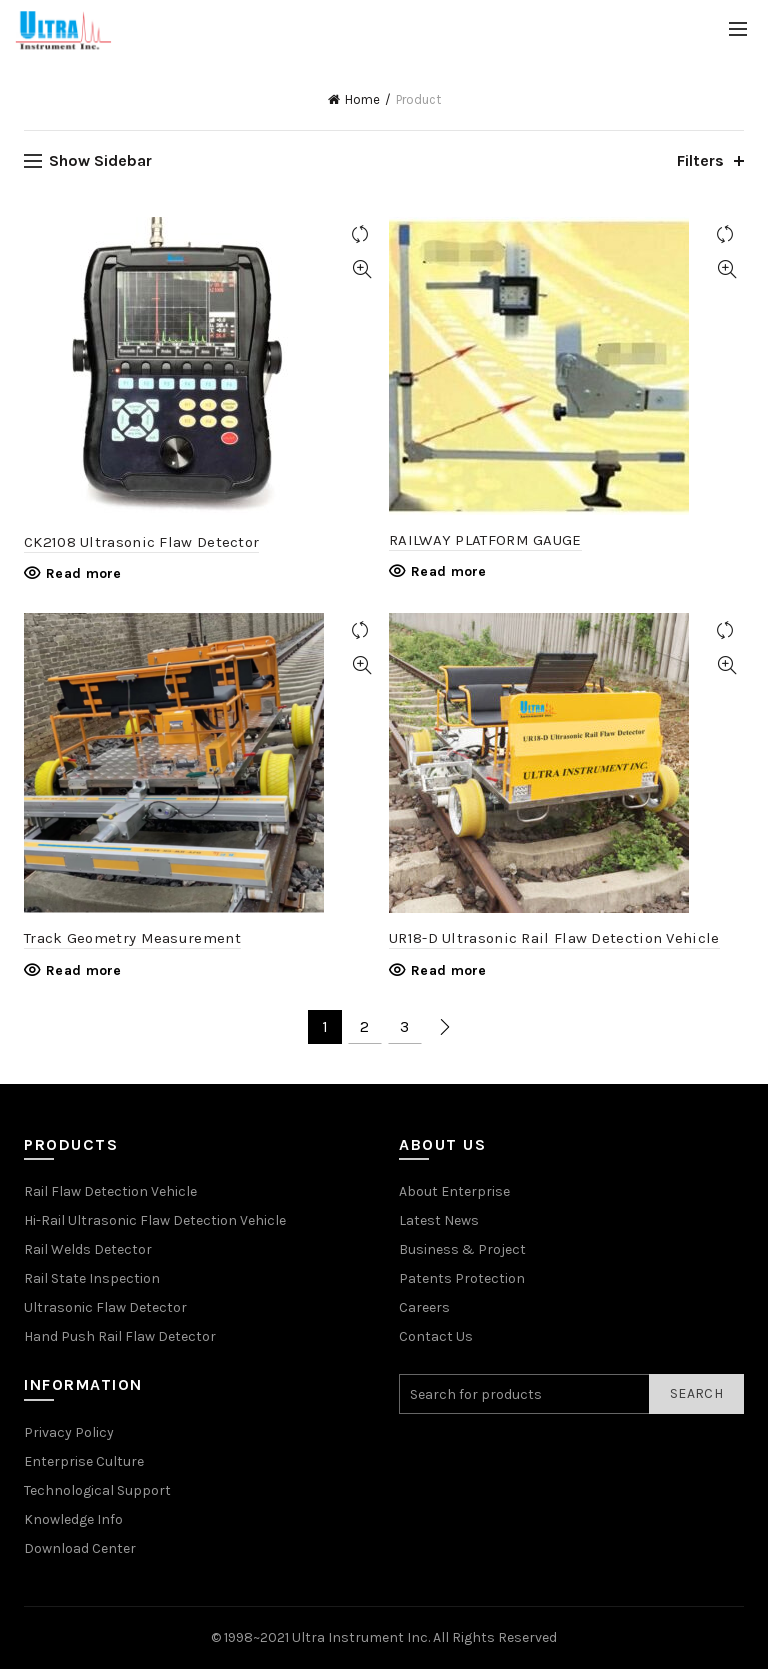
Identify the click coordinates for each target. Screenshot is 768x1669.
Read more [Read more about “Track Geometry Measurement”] (84, 970)
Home (362, 99)
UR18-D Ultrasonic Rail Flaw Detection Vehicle (554, 938)
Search (696, 1393)
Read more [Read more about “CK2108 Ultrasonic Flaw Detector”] (84, 573)
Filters (700, 160)
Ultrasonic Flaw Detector (105, 1307)
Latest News (439, 1220)
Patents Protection (462, 1278)
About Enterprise (454, 1191)
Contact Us (436, 1336)
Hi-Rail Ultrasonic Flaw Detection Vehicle (155, 1220)
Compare (361, 234)
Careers (424, 1307)
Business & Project (462, 1249)
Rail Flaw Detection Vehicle (110, 1191)
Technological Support (97, 1490)
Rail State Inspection (92, 1278)
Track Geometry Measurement (132, 938)
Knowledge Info (73, 1519)
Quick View (361, 269)
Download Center (80, 1548)
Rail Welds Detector (88, 1249)
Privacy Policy (69, 1432)
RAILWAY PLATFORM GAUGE (485, 540)
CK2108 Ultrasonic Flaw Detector (141, 542)
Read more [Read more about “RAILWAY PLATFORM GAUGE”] (449, 571)
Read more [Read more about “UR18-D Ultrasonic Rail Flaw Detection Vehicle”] (449, 970)
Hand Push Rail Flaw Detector (120, 1336)
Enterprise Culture (84, 1461)
